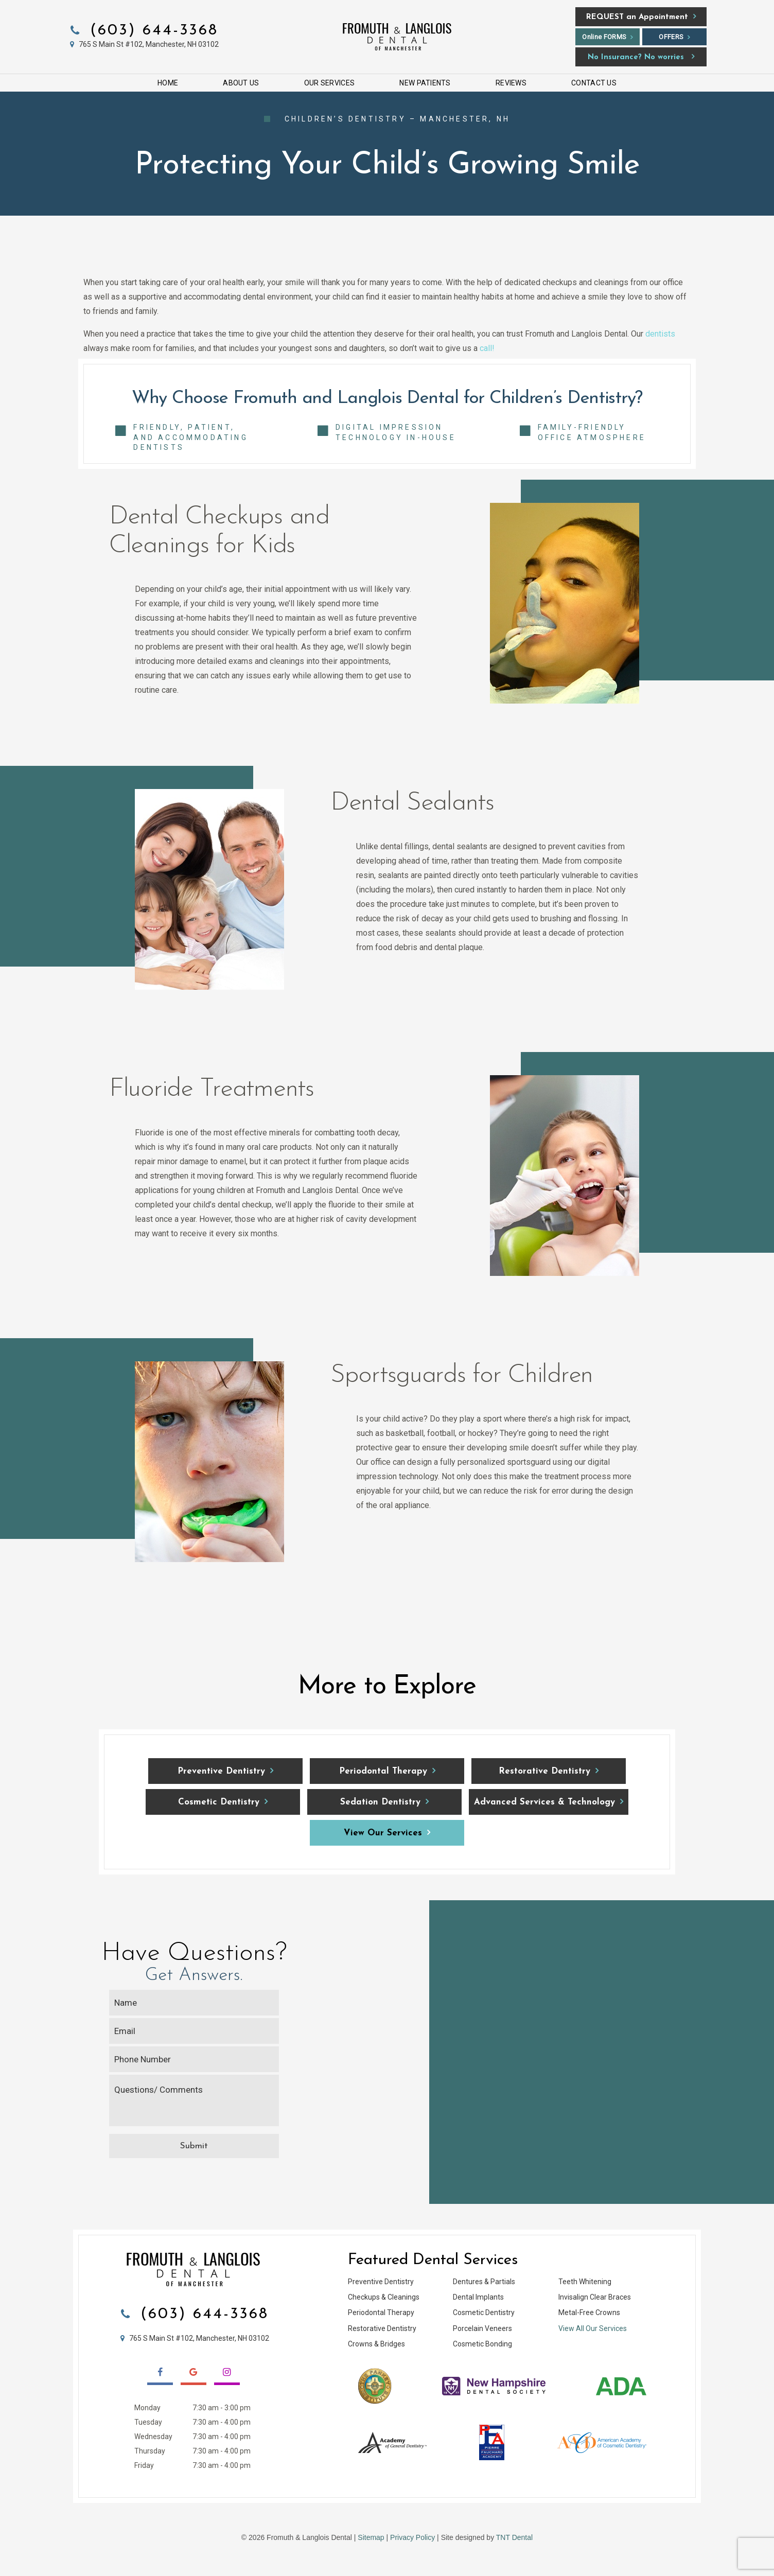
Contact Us (594, 83)
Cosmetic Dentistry (218, 1802)
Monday (147, 2408)
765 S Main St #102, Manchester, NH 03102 (143, 44)
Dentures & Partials (484, 2281)
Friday (144, 2465)
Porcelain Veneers (482, 2328)
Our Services (329, 83)
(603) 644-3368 (143, 31)
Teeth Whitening (584, 2281)
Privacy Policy (412, 2537)
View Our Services (383, 1833)
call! (487, 348)
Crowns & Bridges (376, 2344)
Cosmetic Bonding (482, 2344)
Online (604, 37)
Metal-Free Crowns (589, 2312)
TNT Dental (514, 2537)
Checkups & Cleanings (383, 2297)
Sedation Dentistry (380, 1802)
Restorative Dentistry (544, 1771)
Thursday (149, 2451)
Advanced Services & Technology (544, 1802)
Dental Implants (478, 2297)
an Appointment (637, 17)
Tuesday (148, 2422)
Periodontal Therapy (383, 1771)
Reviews (511, 83)
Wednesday (153, 2436)
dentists (660, 334)
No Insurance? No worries (636, 57)
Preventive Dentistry (221, 1771)
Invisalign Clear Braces (594, 2297)
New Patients (424, 83)
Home (167, 83)
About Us (241, 83)
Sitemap (371, 2537)
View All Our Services (592, 2328)
